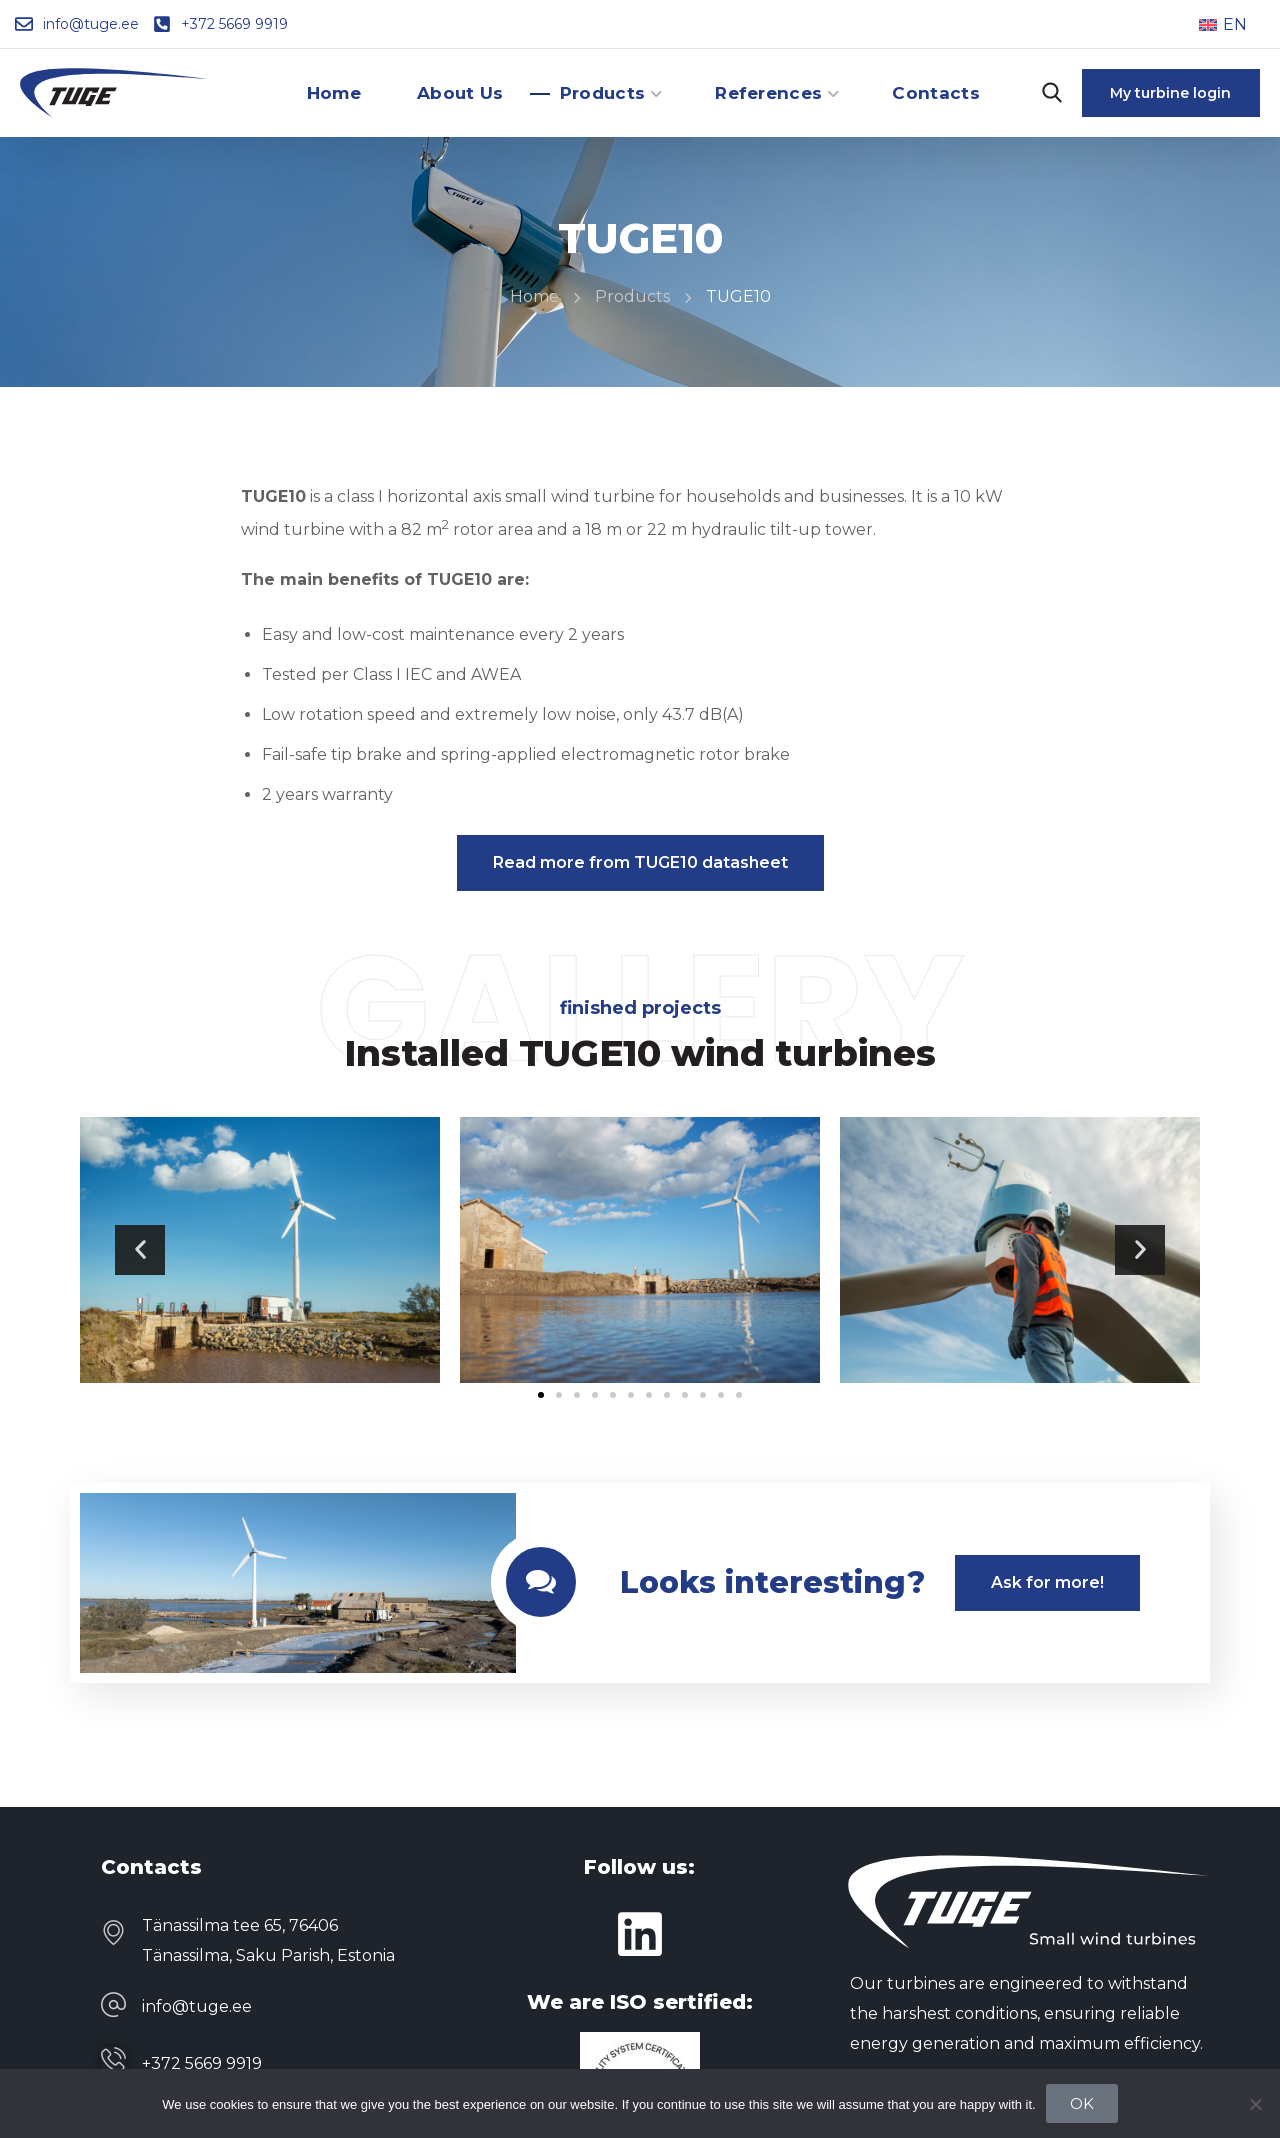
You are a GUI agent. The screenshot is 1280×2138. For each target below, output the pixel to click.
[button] (1052, 93)
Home (534, 296)
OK (1082, 2103)
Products (632, 296)
